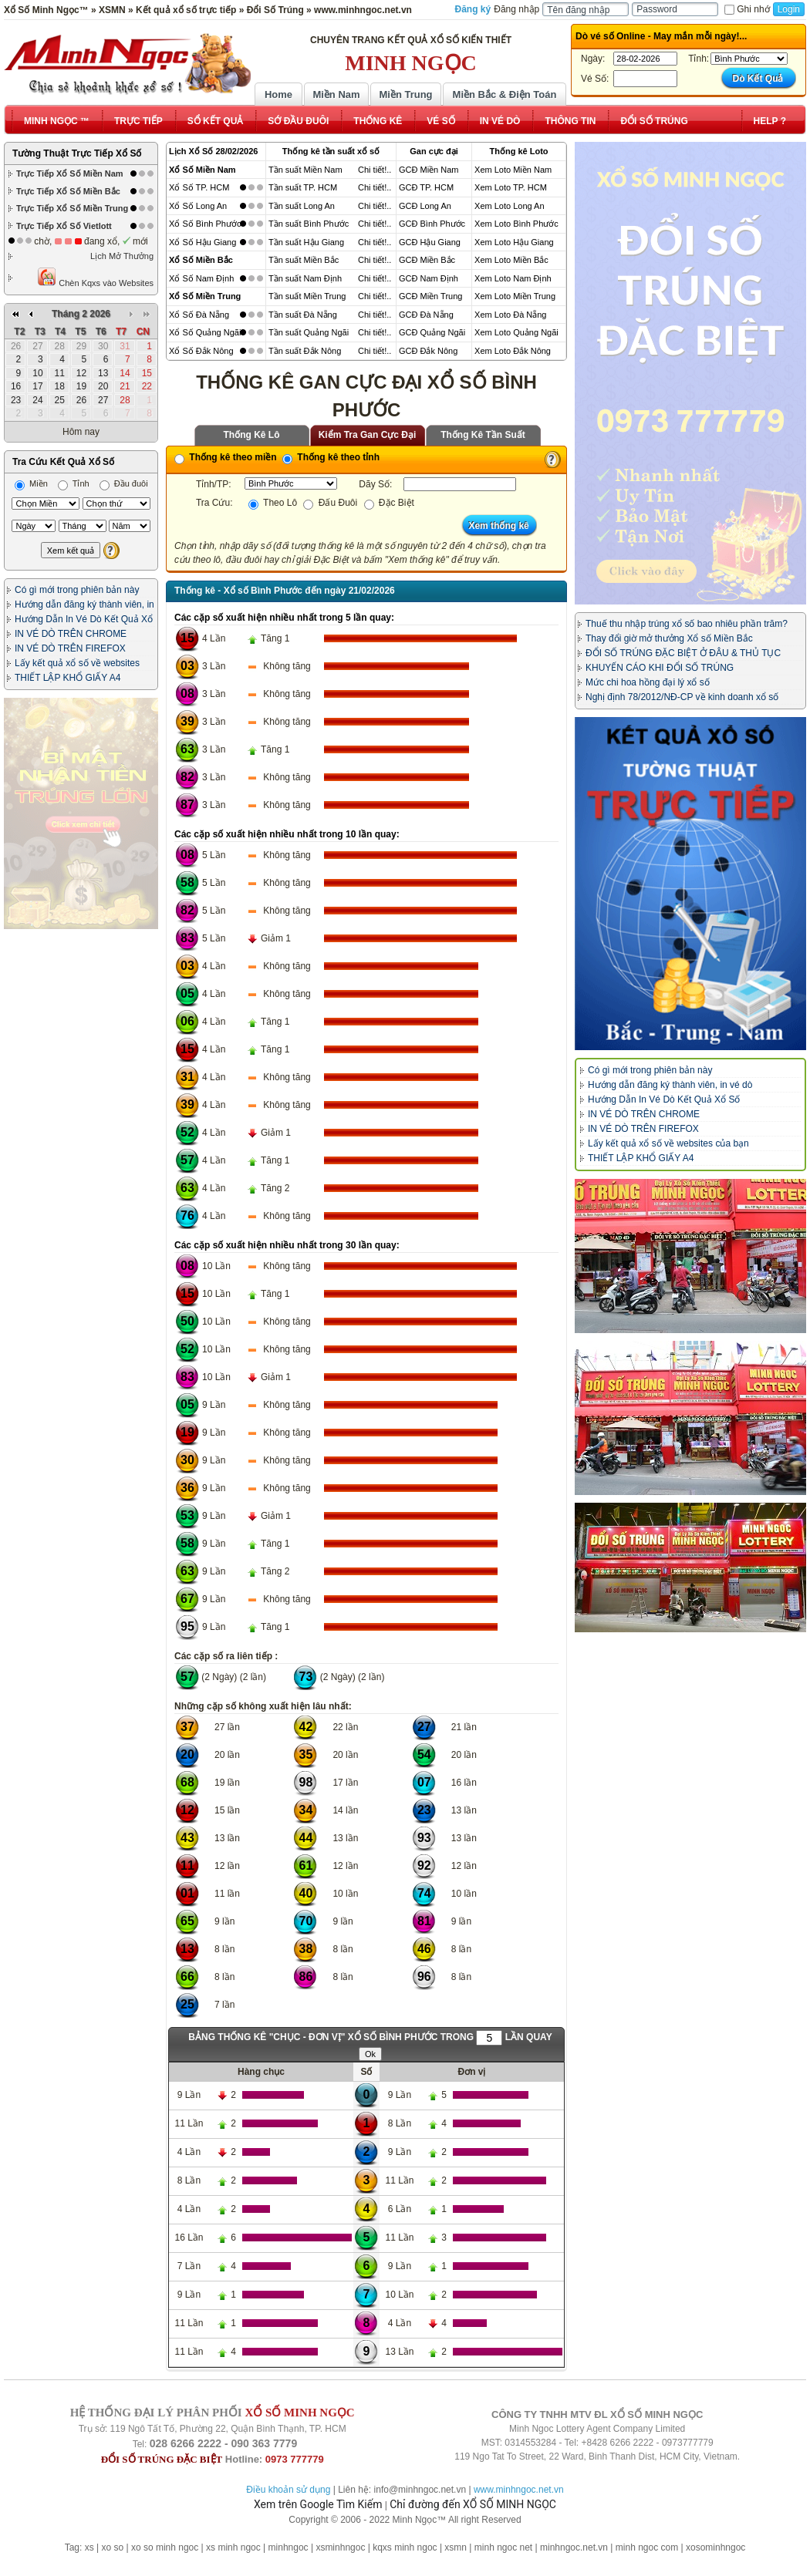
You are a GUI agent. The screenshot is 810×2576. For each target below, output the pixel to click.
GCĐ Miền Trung (430, 296)
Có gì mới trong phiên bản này (77, 589)
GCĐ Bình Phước (432, 223)
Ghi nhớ (746, 9)
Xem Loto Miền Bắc (511, 259)
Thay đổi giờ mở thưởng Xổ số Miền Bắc (669, 638)
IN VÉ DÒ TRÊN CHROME (71, 633)
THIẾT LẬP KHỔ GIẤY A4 (67, 677)
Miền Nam (335, 94)
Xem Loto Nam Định (513, 278)
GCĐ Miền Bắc (427, 259)
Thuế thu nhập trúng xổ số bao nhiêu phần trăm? (687, 623)
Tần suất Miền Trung (307, 296)
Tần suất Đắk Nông (304, 350)
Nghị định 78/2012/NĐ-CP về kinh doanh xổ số (682, 697)
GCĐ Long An (425, 205)
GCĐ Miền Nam (429, 169)
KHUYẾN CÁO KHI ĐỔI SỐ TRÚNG (660, 667)
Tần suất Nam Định (305, 278)
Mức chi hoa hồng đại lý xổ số (648, 682)
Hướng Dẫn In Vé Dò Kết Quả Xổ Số (664, 1099)
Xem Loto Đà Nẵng (510, 314)
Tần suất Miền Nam (305, 169)
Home (278, 94)
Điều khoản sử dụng (288, 2489)
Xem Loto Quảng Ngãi (516, 332)
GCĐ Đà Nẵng (426, 314)
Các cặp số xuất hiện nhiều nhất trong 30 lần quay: (287, 1245)
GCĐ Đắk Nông (428, 350)
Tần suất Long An (301, 205)
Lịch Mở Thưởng (122, 256)
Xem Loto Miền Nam (513, 169)
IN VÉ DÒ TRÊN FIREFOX (70, 648)
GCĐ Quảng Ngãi (432, 332)
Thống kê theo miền (225, 457)
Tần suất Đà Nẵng (302, 314)
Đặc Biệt (389, 502)
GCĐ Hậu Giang (430, 242)
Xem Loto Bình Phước (516, 223)
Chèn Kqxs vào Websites (95, 277)
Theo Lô (272, 502)
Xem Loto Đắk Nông (512, 350)
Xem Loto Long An (509, 205)
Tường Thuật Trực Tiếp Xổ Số (76, 153)
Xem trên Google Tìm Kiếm (318, 2504)
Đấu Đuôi (330, 502)
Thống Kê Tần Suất (482, 434)
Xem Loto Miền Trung (514, 296)
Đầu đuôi (124, 483)
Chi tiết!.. (374, 169)
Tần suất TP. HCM (302, 187)
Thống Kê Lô (252, 434)
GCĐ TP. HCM (426, 187)
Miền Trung (405, 94)
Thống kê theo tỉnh (331, 457)
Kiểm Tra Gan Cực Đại (368, 434)
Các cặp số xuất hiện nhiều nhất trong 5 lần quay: (284, 617)
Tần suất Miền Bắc (303, 259)
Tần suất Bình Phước (308, 223)
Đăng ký (473, 9)
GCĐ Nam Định (428, 278)
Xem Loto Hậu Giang (514, 242)
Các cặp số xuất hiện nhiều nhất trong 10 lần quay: (287, 834)
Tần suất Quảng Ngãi (308, 332)
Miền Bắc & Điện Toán (505, 94)
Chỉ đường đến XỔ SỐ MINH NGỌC (473, 2504)
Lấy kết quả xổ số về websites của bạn (668, 1143)
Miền (31, 483)
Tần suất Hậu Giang (306, 242)
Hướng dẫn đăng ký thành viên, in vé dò (670, 1084)
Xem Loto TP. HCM (510, 187)
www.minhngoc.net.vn (519, 2489)
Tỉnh (73, 483)
